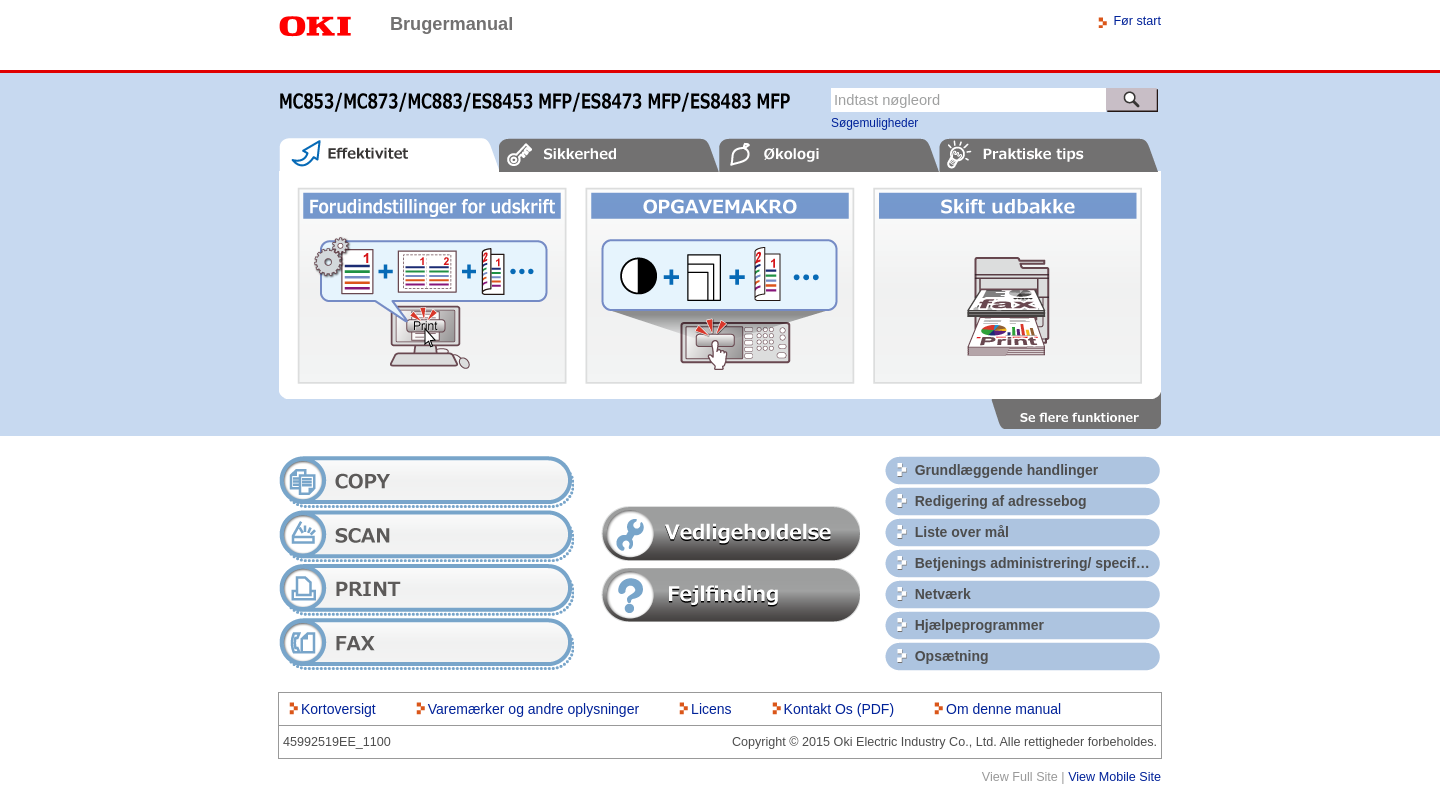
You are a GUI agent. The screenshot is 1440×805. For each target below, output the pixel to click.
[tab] (389, 154)
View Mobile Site (1114, 777)
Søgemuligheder (874, 123)
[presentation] (389, 154)
